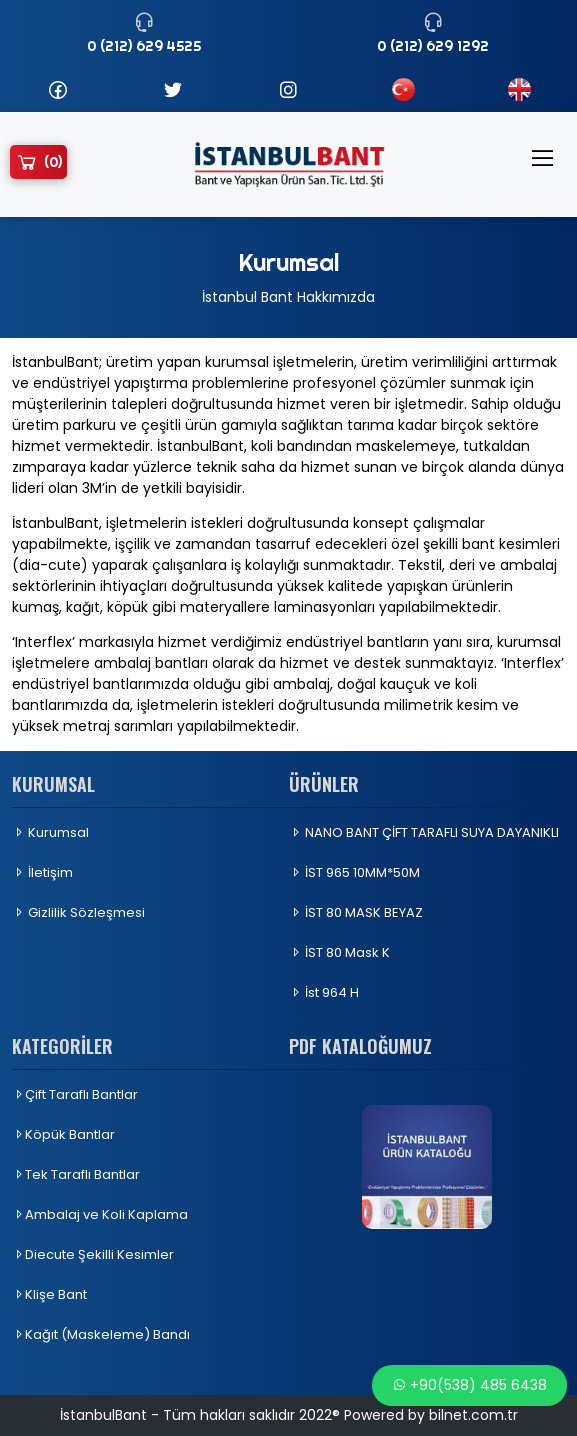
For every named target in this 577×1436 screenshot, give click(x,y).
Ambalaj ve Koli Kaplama (100, 1214)
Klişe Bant (49, 1294)
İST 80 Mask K (339, 952)
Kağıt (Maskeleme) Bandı (101, 1334)
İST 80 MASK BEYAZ (356, 912)
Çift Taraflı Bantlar (75, 1094)
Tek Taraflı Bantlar (76, 1174)
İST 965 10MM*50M (354, 872)
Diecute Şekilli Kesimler (93, 1254)
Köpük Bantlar (63, 1134)
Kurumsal (50, 832)
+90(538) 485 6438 (469, 1385)
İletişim (42, 872)
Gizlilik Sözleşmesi (78, 912)
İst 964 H (324, 992)
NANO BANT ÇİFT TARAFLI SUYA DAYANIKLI (424, 832)
